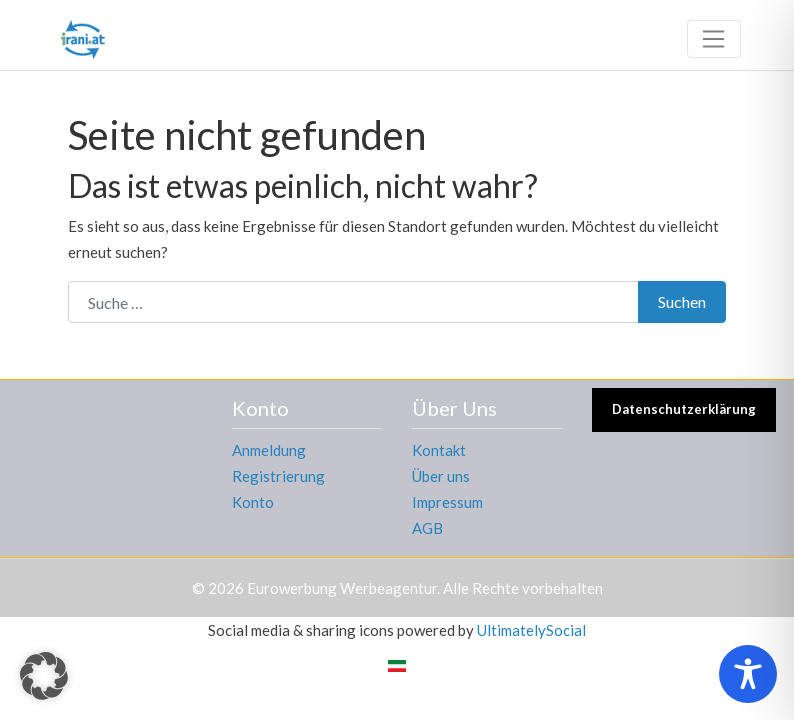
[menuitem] (397, 665)
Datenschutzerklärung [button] (684, 409)
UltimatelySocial (531, 630)
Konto (253, 502)
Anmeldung (269, 450)
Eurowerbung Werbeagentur (342, 588)
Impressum (447, 502)
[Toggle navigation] (714, 39)
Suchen (682, 301)
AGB (427, 528)
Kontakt (439, 450)
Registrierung (278, 476)
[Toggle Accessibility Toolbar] (748, 674)
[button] (44, 676)
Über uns (441, 476)
